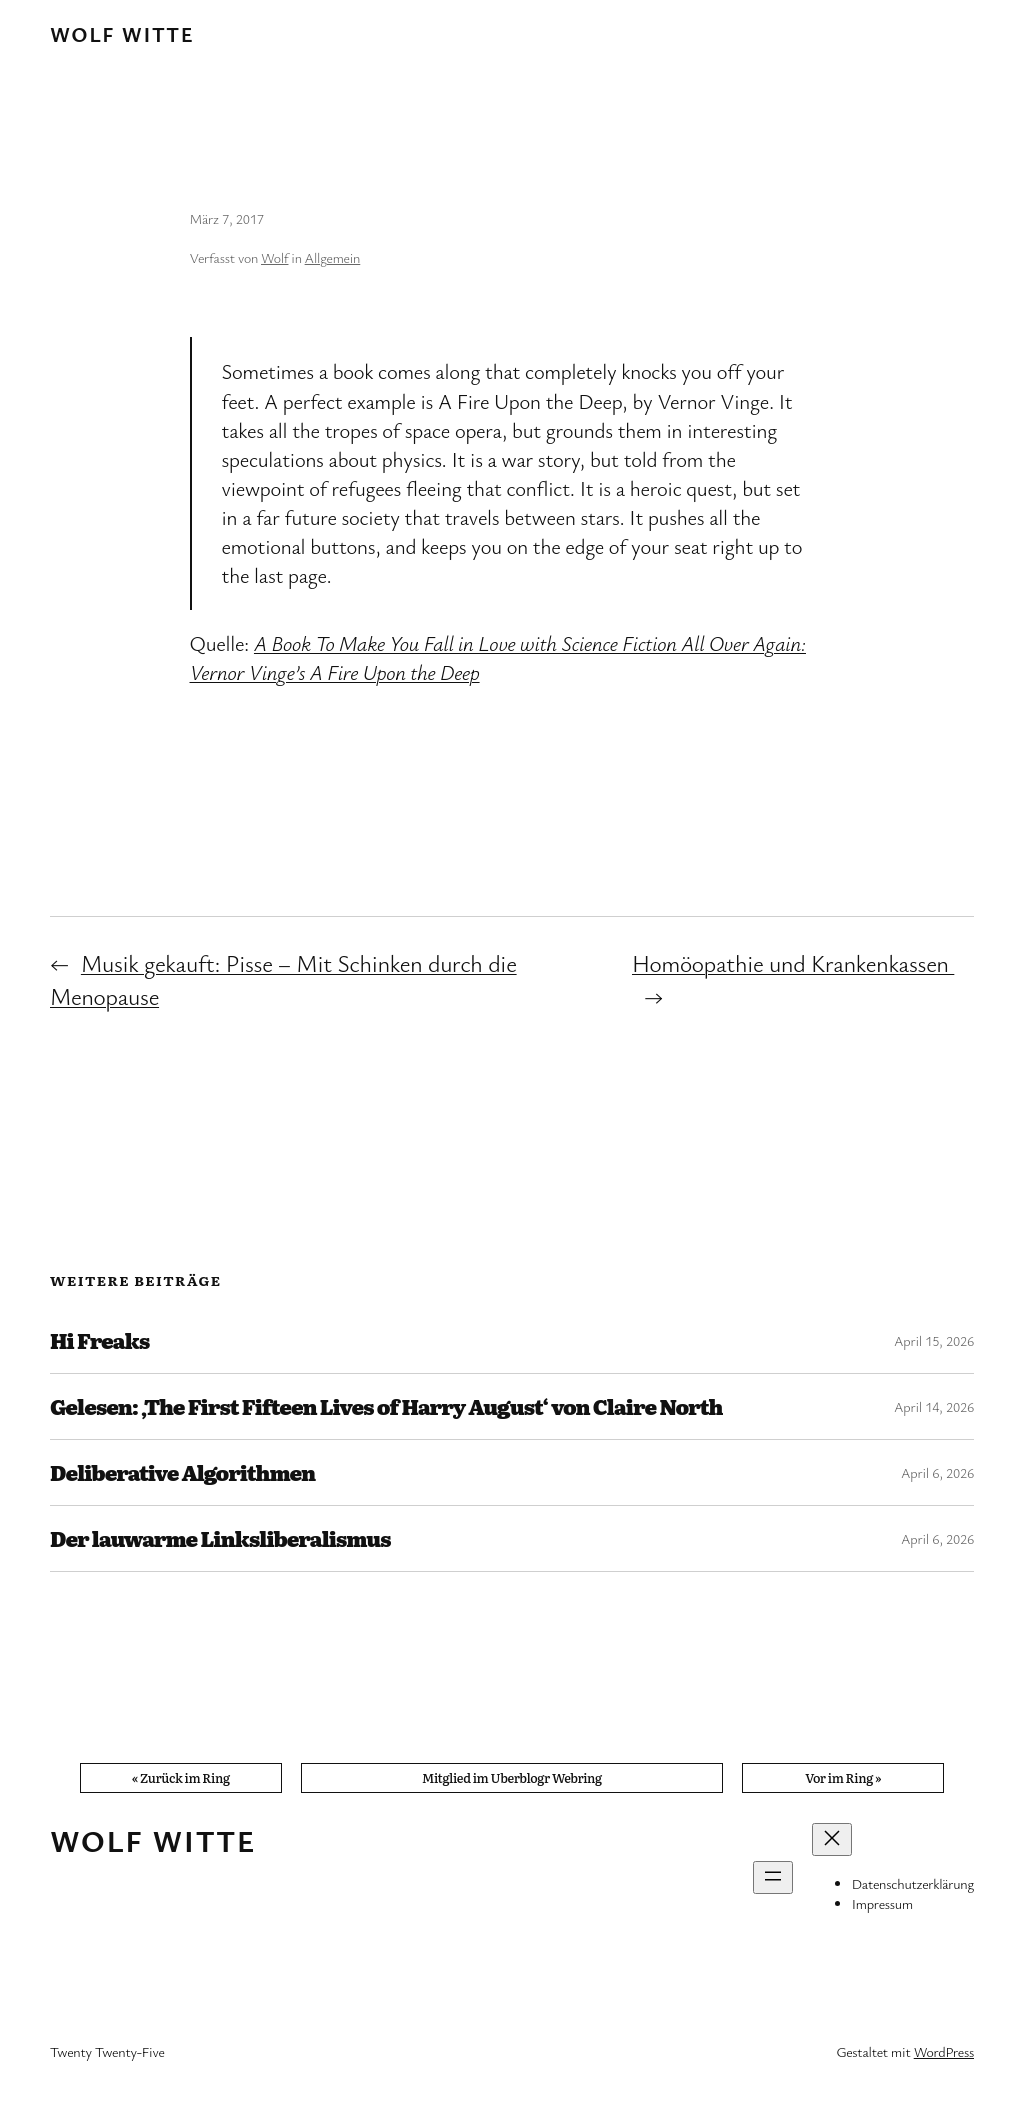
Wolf (274, 257)
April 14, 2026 (934, 1406)
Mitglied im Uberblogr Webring (512, 1777)
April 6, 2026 (937, 1472)
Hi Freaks (99, 1340)
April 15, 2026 (934, 1340)
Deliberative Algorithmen (182, 1472)
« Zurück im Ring (181, 1777)
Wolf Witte (122, 34)
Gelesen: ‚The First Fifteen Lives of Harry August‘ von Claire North (386, 1406)
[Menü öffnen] (773, 1877)
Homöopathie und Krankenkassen (793, 963)
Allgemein (333, 257)
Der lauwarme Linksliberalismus (220, 1538)
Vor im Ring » (843, 1777)
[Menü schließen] (832, 1839)
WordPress (944, 2051)
